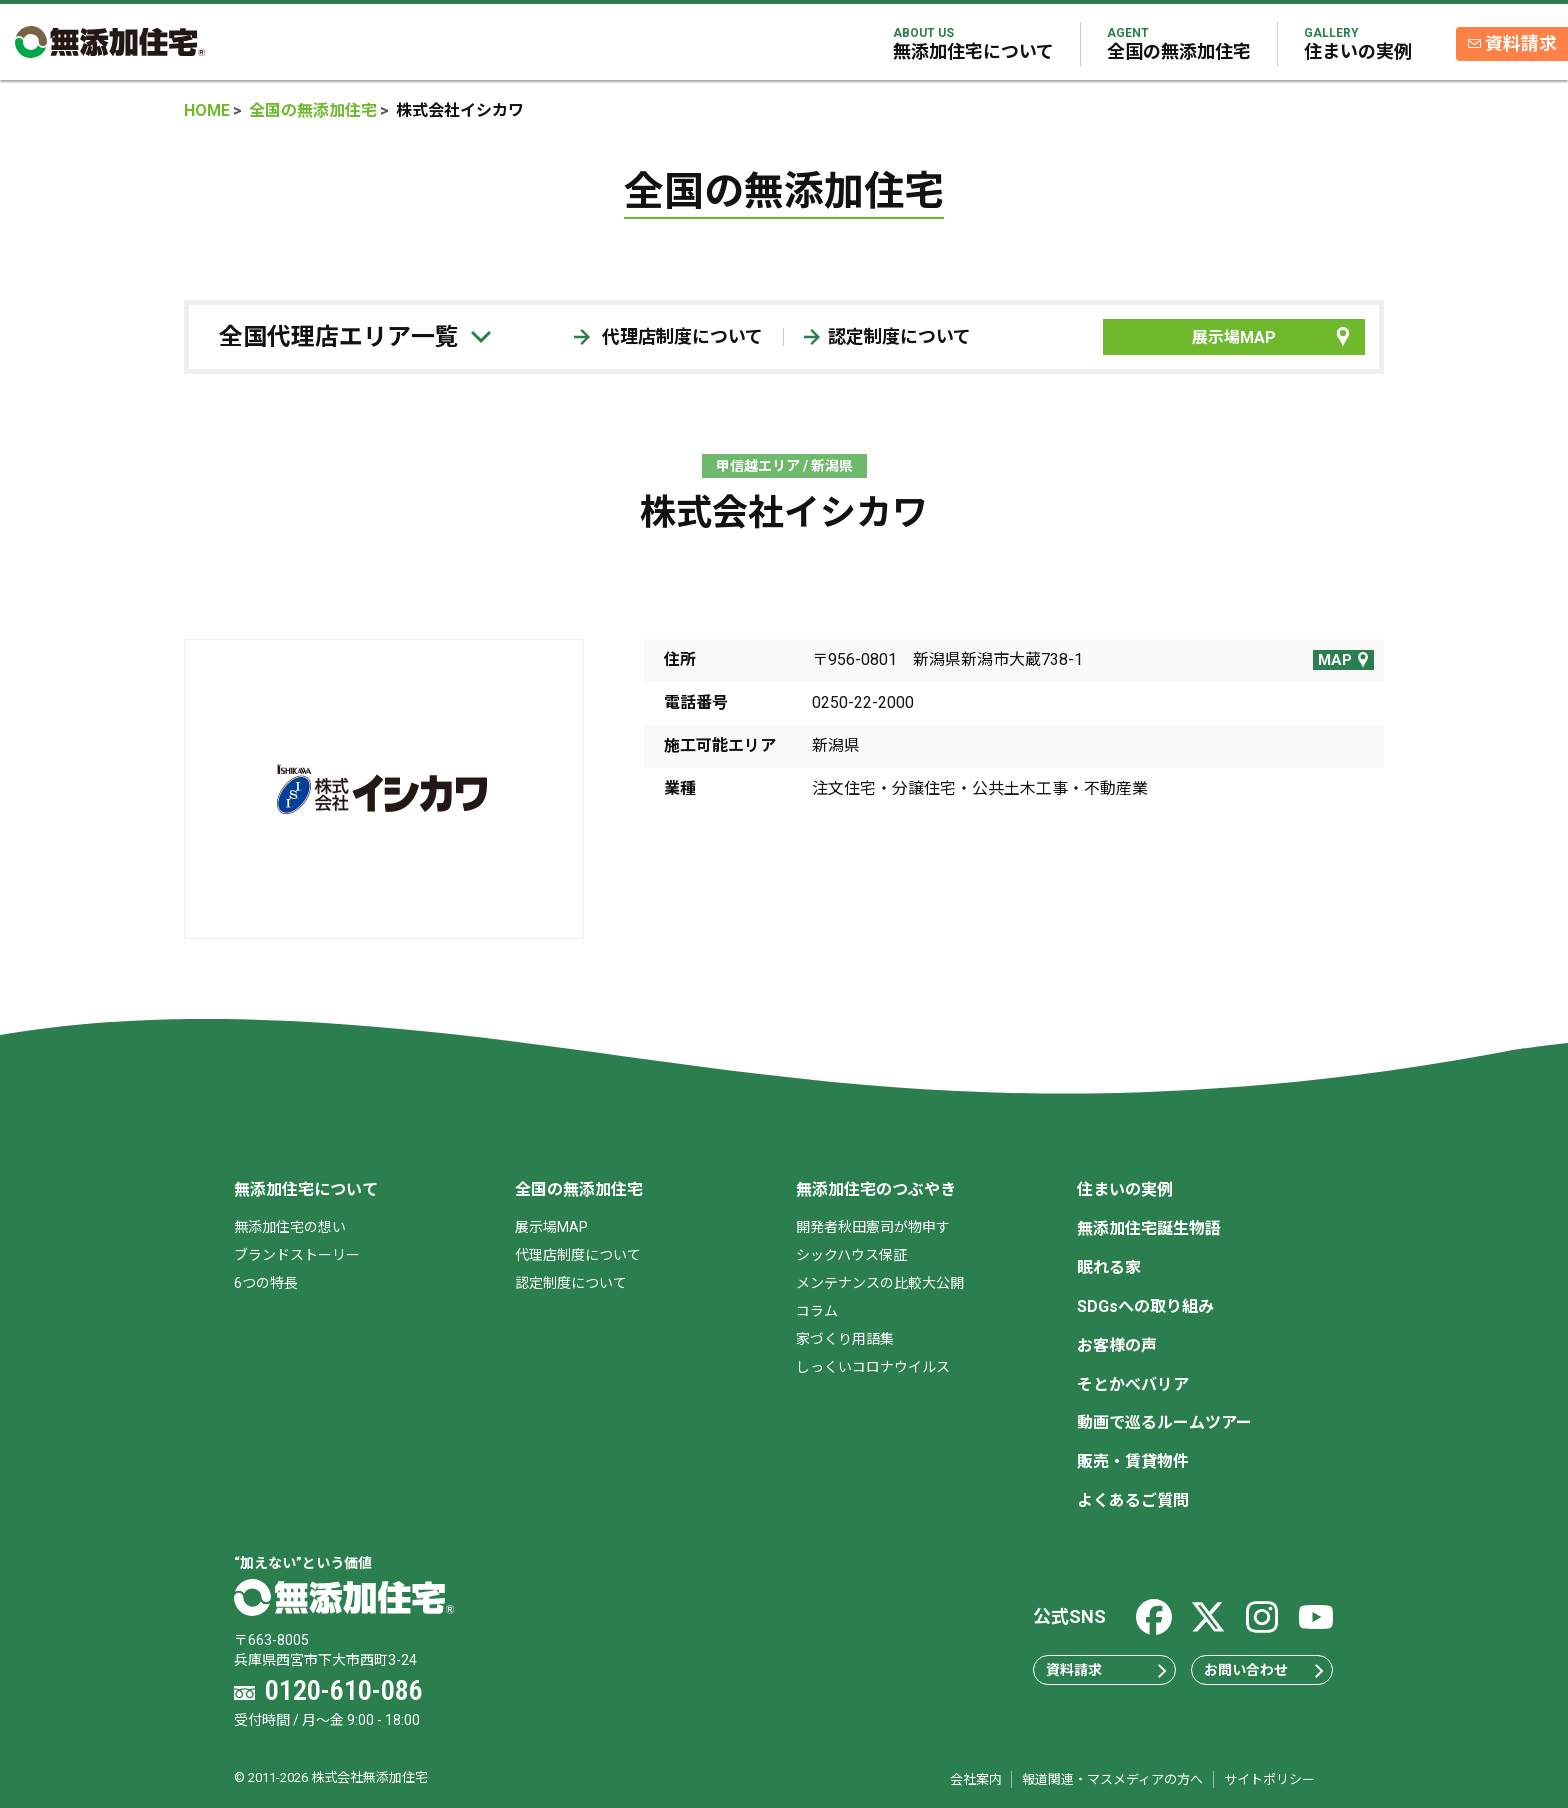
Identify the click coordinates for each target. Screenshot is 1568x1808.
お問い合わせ (1264, 1670)
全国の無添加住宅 (1177, 44)
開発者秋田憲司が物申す (873, 1227)
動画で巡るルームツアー (1164, 1422)
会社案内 (976, 1779)
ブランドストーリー (297, 1255)
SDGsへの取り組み (1145, 1306)
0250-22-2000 (863, 702)
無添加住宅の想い (290, 1227)
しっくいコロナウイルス (873, 1367)
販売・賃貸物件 (1133, 1461)
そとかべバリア (1133, 1384)
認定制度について (887, 337)
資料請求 (1522, 44)
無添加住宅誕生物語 (1149, 1228)
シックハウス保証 (851, 1255)
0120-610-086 (344, 1690)
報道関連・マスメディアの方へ (1112, 1779)
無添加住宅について (971, 44)
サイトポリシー (1269, 1779)
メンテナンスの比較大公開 (880, 1283)
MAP (1344, 660)
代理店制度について (668, 337)
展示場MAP (1273, 337)
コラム (817, 1311)
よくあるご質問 (1133, 1500)
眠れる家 (1109, 1267)
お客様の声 (1117, 1345)
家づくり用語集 (845, 1339)
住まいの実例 (1356, 44)
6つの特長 (266, 1283)
